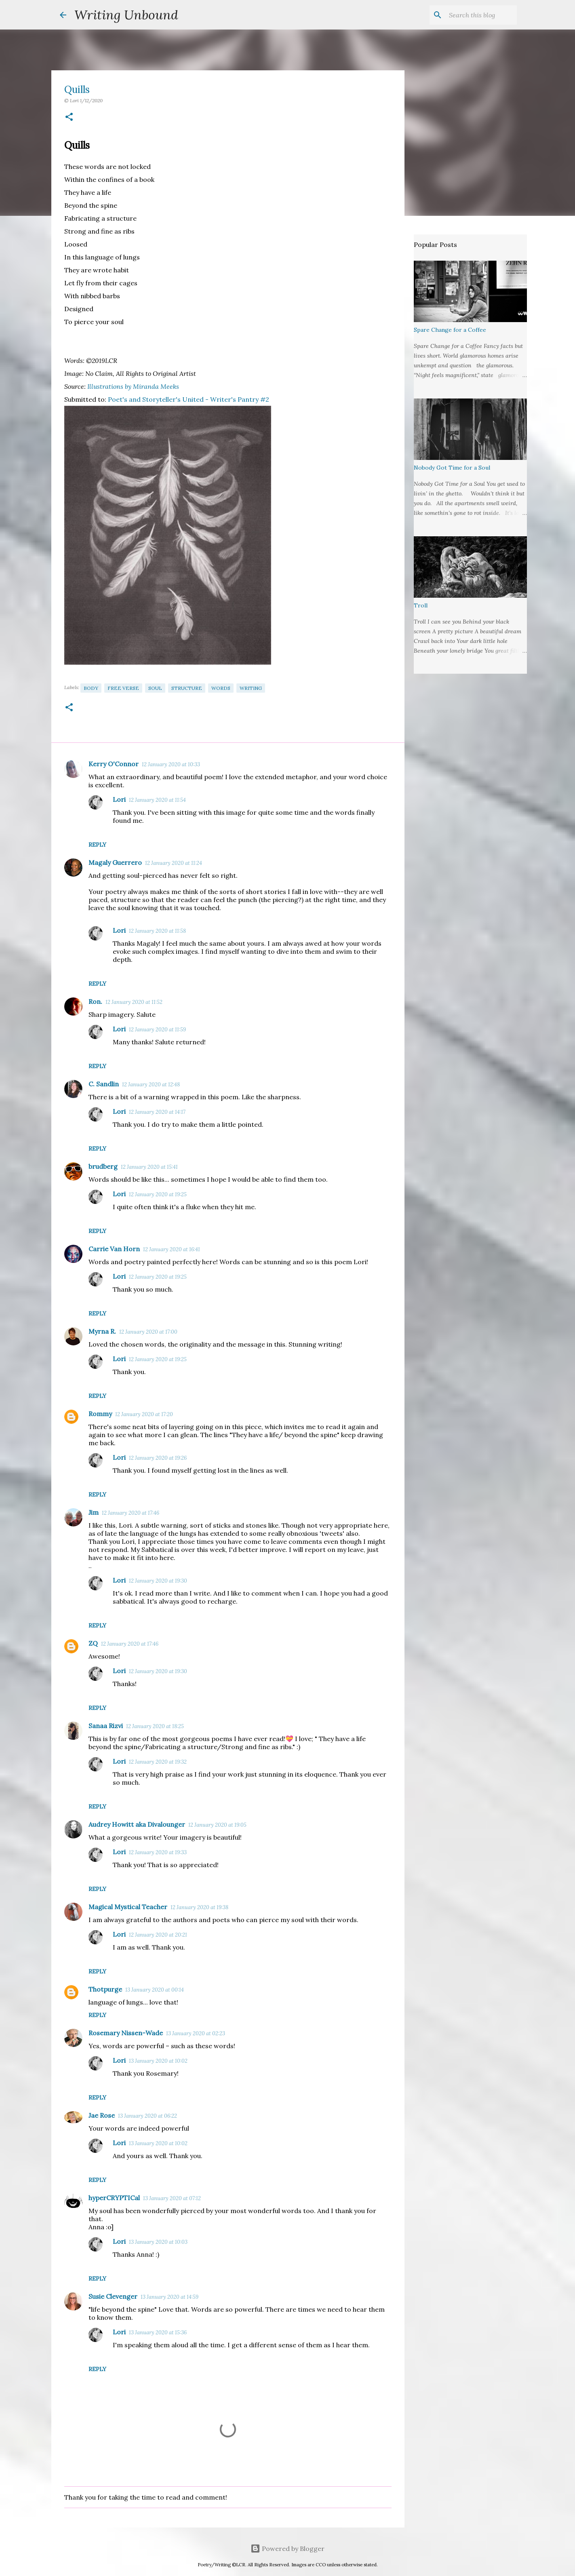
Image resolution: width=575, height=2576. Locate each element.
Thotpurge (105, 1989)
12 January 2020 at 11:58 (157, 931)
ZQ (93, 1643)
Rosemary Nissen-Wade (125, 2033)
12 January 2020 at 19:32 (158, 1761)
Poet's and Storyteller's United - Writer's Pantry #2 (188, 399)
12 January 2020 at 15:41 (149, 1167)
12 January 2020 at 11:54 (157, 800)
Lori (119, 799)
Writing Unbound (126, 14)
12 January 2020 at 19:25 (158, 1194)
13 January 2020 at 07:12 (172, 2198)
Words (220, 688)
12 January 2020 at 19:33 (158, 1852)
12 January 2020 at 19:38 (199, 1907)
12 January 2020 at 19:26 (158, 1458)
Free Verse (123, 688)
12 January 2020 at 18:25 (155, 1726)
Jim (93, 1512)
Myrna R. (102, 1331)
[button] (69, 117)
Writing (251, 688)
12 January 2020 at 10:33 (171, 764)
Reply (97, 844)
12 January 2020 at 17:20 (144, 1414)
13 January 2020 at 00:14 (154, 1989)
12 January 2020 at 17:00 (148, 1331)
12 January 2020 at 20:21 (158, 1934)
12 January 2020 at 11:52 (133, 1002)
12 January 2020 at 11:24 (173, 863)
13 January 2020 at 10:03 (158, 2242)
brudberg (103, 1166)
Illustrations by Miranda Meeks (133, 386)
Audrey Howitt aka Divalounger (136, 1824)
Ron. (95, 1001)
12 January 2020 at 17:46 (130, 1512)
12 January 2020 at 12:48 (151, 1084)
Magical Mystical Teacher (127, 1907)
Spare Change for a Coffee (450, 329)
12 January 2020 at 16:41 (171, 1249)
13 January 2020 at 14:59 (169, 2297)
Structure (186, 688)
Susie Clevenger (112, 2296)
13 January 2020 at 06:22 (147, 2115)
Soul (155, 688)
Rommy (100, 1414)
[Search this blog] (474, 15)
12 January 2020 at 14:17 (157, 1112)
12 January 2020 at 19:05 (217, 1824)
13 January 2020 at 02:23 (195, 2033)
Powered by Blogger (287, 2548)
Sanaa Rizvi (105, 1726)
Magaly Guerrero (115, 862)
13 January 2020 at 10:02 (158, 2060)
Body (91, 688)
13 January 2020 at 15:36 (158, 2332)
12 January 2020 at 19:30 (158, 1580)
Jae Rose (101, 2115)
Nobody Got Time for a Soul (452, 467)
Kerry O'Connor (113, 764)
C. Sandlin (103, 1084)
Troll (421, 605)
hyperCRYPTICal (114, 2198)
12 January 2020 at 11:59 (157, 1029)
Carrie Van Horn (114, 1249)
